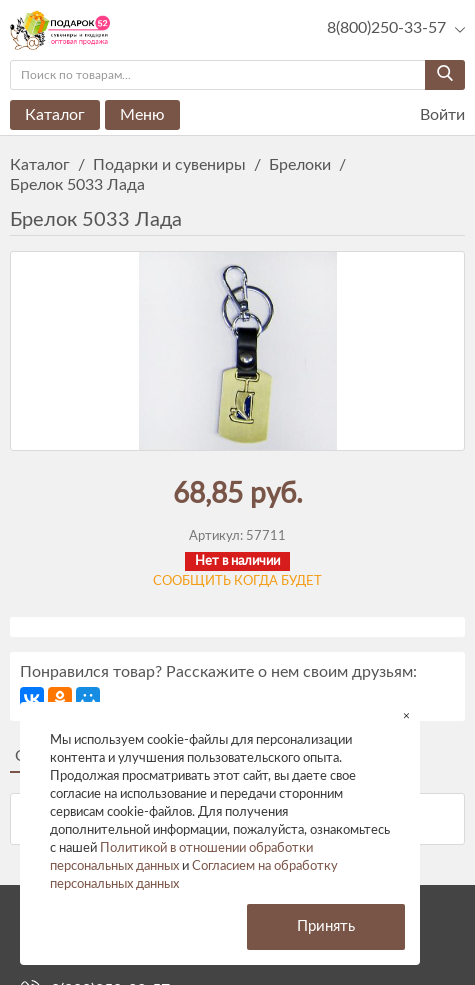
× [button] (406, 715)
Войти (430, 115)
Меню (142, 115)
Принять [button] (326, 926)
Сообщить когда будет (237, 581)
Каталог (55, 115)
